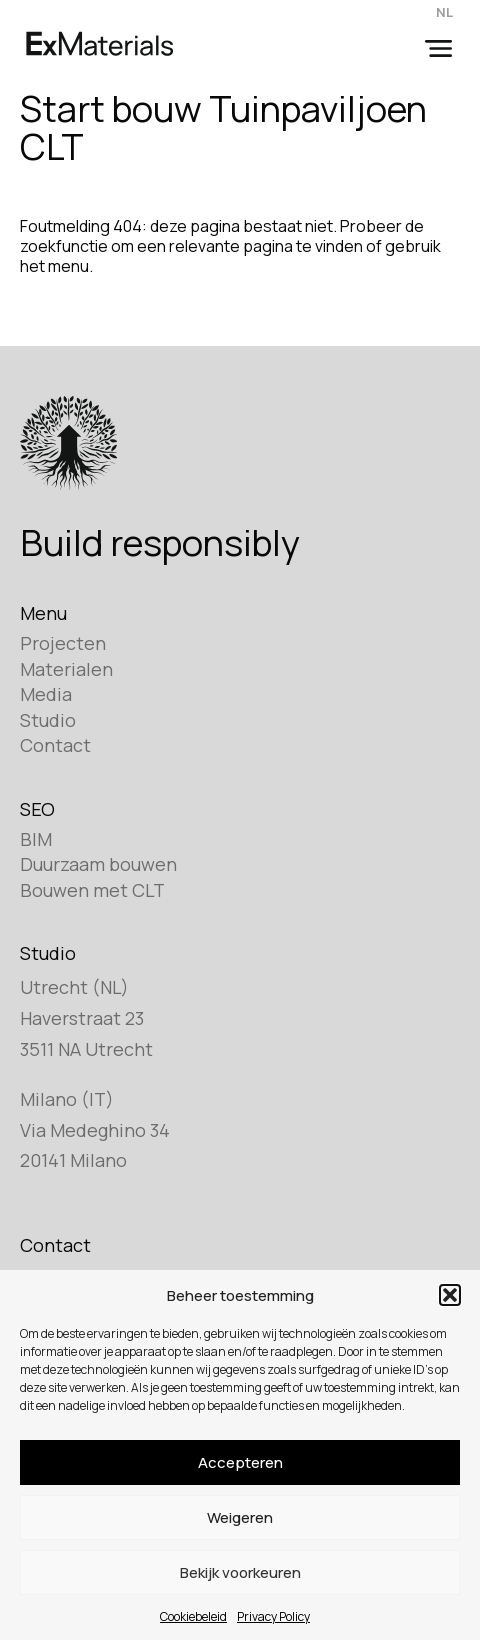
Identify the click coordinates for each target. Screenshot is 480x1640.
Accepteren (240, 1462)
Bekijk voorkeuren (240, 1572)
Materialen (66, 669)
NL (444, 12)
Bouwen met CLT (92, 890)
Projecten (63, 643)
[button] (450, 1295)
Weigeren (240, 1517)
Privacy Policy (273, 1616)
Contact (55, 745)
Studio (48, 720)
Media (46, 694)
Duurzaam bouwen (98, 864)
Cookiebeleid (193, 1616)
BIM (36, 839)
